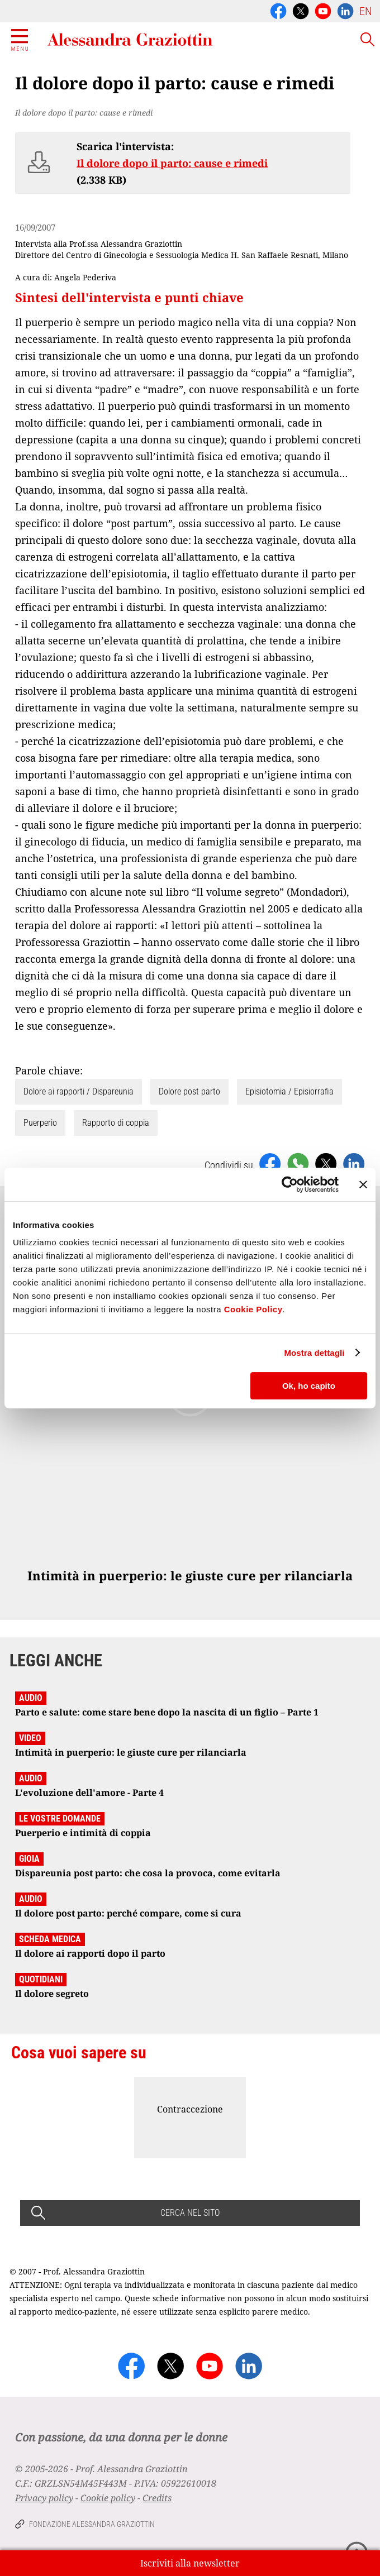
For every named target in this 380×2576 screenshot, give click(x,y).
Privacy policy (44, 2498)
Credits (157, 2498)
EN (365, 11)
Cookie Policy (253, 1309)
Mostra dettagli (314, 1353)
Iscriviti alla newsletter (190, 2563)
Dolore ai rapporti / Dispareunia (78, 1091)
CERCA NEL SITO (190, 2212)
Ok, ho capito (308, 1385)
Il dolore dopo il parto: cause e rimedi (172, 163)
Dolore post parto (189, 1091)
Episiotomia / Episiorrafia (289, 1091)
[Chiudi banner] (363, 1184)
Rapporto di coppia (115, 1122)
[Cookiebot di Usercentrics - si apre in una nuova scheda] (290, 1184)
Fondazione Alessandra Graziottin (92, 2524)
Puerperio (40, 1122)
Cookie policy (107, 2498)
